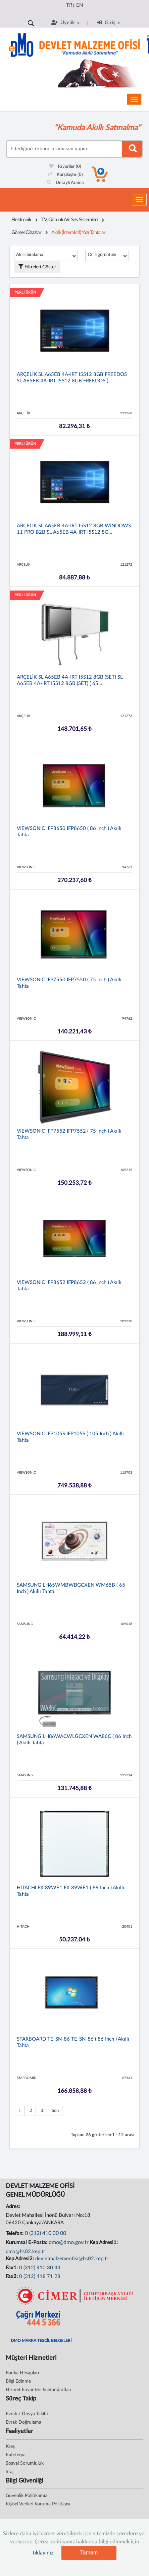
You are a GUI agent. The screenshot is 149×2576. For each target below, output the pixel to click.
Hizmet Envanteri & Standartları (38, 2389)
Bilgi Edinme (18, 2381)
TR (69, 5)
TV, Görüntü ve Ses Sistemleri (69, 219)
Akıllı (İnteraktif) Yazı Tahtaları (78, 232)
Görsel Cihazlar (26, 232)
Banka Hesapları (22, 2373)
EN (79, 5)
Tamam (89, 2552)
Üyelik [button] (65, 22)
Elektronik (21, 219)
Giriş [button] (108, 22)
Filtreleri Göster (37, 266)
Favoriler (65, 166)
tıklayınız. (44, 2552)
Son (55, 2111)
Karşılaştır (65, 175)
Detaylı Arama (65, 183)
